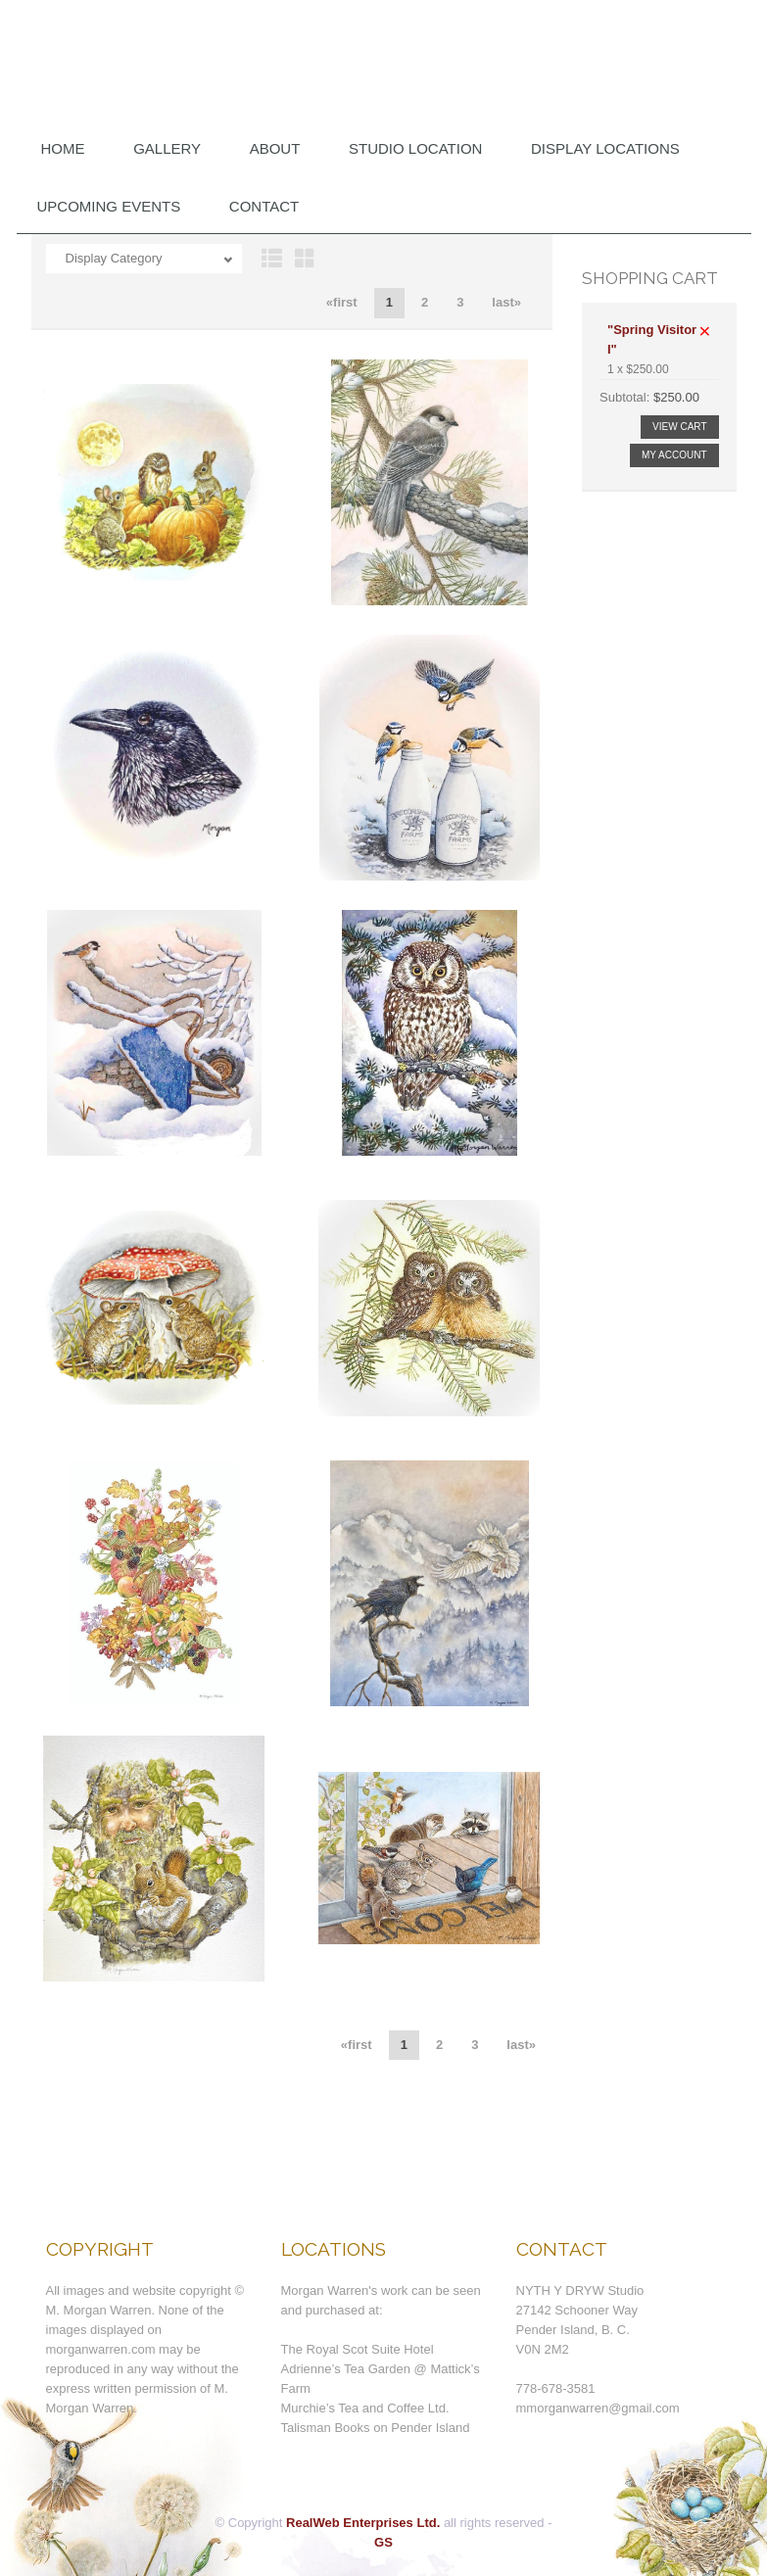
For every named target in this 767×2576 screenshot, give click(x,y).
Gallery (167, 148)
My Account (674, 455)
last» (506, 302)
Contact (264, 206)
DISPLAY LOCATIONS (605, 148)
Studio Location (415, 148)
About (275, 148)
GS (383, 2542)
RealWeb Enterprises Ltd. (363, 2522)
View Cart (679, 426)
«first (342, 302)
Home (63, 148)
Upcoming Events (109, 206)
